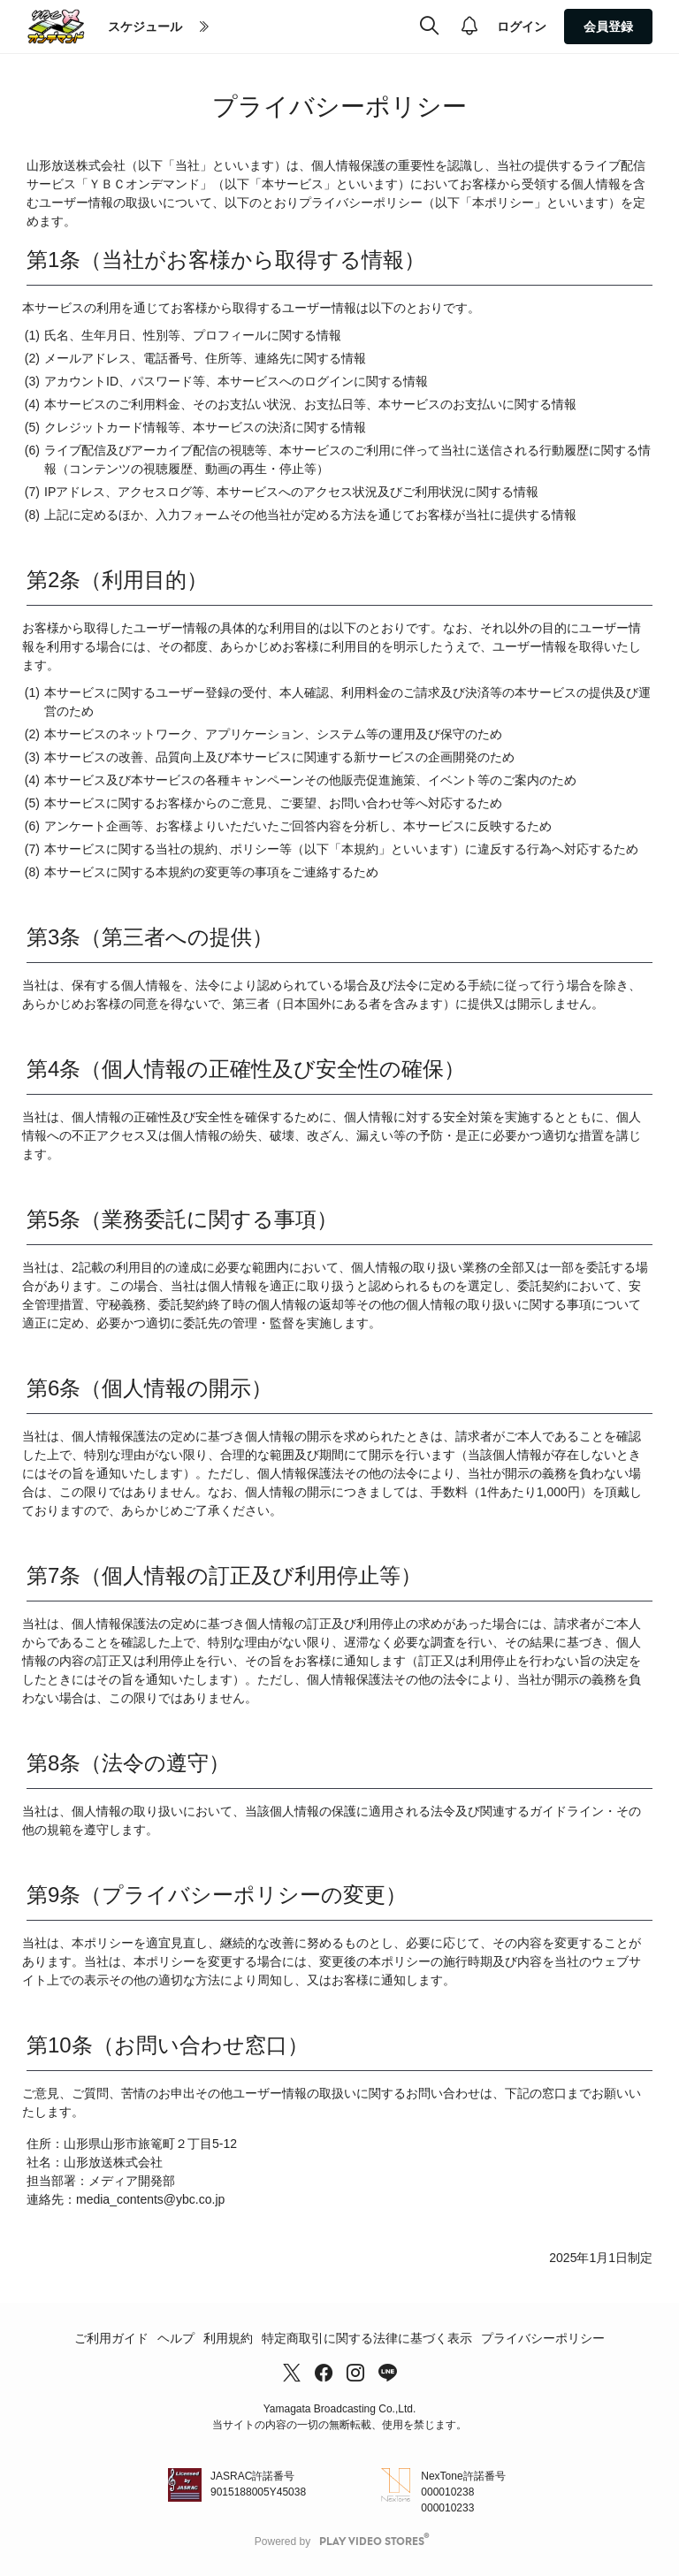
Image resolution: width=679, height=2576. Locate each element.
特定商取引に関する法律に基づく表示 (367, 2338)
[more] (204, 27)
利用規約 (228, 2338)
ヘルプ (176, 2338)
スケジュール (145, 26)
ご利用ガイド (111, 2338)
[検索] (429, 26)
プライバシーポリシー (543, 2338)
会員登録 (608, 26)
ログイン (521, 26)
